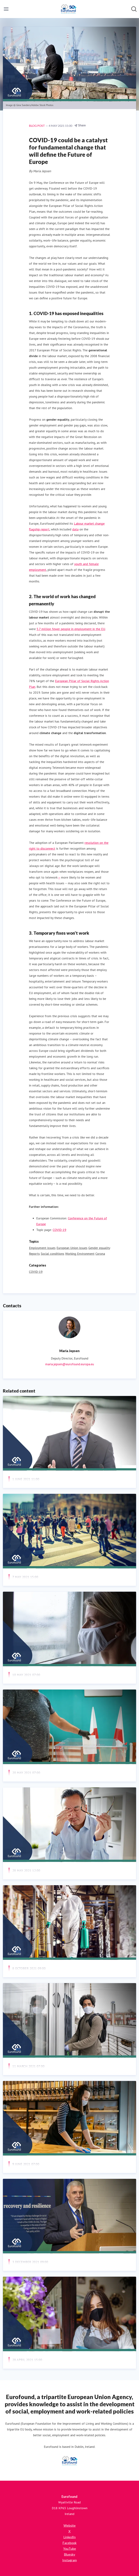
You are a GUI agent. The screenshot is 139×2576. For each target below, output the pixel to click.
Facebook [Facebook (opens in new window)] (69, 2543)
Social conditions (52, 1254)
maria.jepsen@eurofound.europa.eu (69, 1364)
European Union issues (71, 1248)
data (75, 529)
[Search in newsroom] (134, 9)
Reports (34, 1254)
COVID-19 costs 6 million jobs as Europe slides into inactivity (69, 2075)
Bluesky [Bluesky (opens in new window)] (69, 2554)
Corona (100, 1254)
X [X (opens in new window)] (69, 2531)
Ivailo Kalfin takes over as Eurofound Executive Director (64, 1488)
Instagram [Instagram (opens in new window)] (69, 2560)
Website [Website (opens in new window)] (70, 2525)
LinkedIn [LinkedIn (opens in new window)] (69, 2537)
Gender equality (99, 1248)
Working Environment (79, 1254)
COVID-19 (59, 1230)
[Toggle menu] (6, 9)
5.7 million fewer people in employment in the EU (71, 629)
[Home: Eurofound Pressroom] (68, 9)
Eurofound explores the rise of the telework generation (63, 1879)
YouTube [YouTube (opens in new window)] (69, 2549)
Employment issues (42, 1248)
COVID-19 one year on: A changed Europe (49, 1977)
